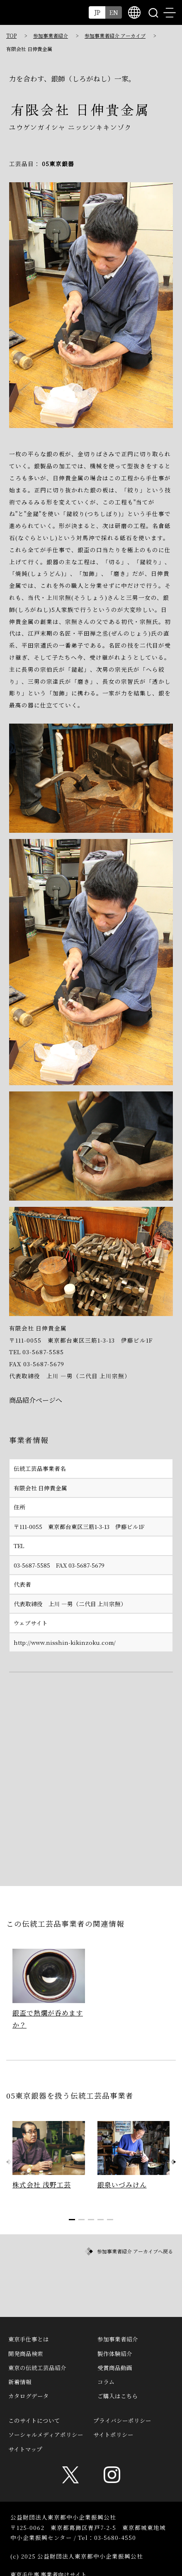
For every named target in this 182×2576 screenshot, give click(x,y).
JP (97, 12)
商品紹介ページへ (35, 1400)
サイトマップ (25, 2449)
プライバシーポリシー (122, 2420)
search (153, 12)
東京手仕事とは (28, 2339)
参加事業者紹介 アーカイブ (115, 35)
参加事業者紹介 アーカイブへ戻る (135, 2251)
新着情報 (20, 2381)
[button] (173, 2162)
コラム (106, 2381)
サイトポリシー (113, 2434)
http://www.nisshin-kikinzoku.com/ (65, 1642)
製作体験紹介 (114, 2353)
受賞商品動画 (114, 2367)
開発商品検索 (25, 2353)
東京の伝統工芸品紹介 (37, 2367)
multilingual (134, 12)
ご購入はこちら (117, 2396)
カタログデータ (28, 2396)
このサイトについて (34, 2420)
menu (169, 12)
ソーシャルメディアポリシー (45, 2434)
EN (113, 12)
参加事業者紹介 (50, 35)
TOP (11, 35)
